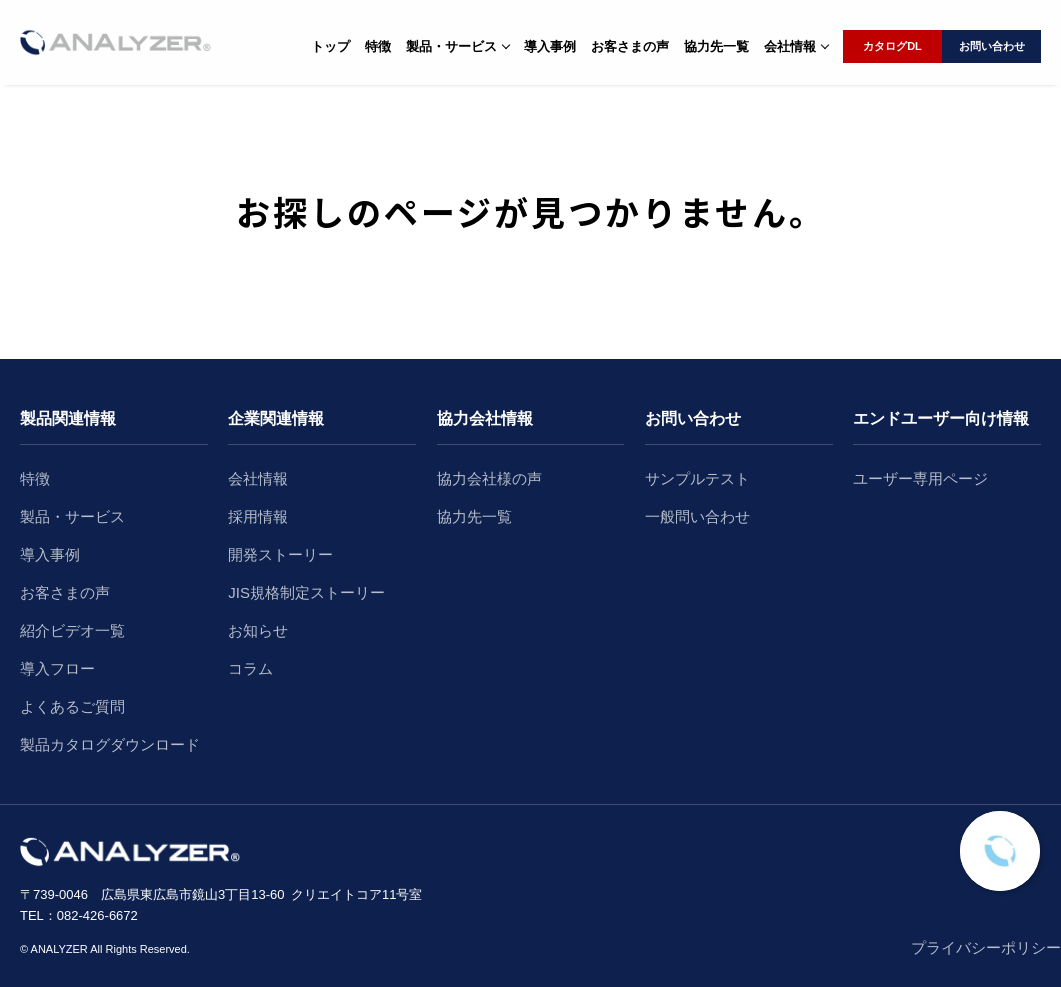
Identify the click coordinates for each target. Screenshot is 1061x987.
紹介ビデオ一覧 (72, 630)
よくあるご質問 (72, 706)
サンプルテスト (697, 478)
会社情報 (258, 478)
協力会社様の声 (489, 478)
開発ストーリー (280, 554)
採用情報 (258, 516)
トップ (330, 46)
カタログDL (892, 46)
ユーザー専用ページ (920, 478)
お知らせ (258, 630)
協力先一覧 (716, 46)
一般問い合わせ (697, 516)
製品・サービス (72, 516)
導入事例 (550, 46)
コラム (250, 668)
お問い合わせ (992, 46)
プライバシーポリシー (986, 947)
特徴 (378, 46)
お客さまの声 (630, 46)
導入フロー (57, 668)
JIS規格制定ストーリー (306, 592)
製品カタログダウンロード (110, 744)
